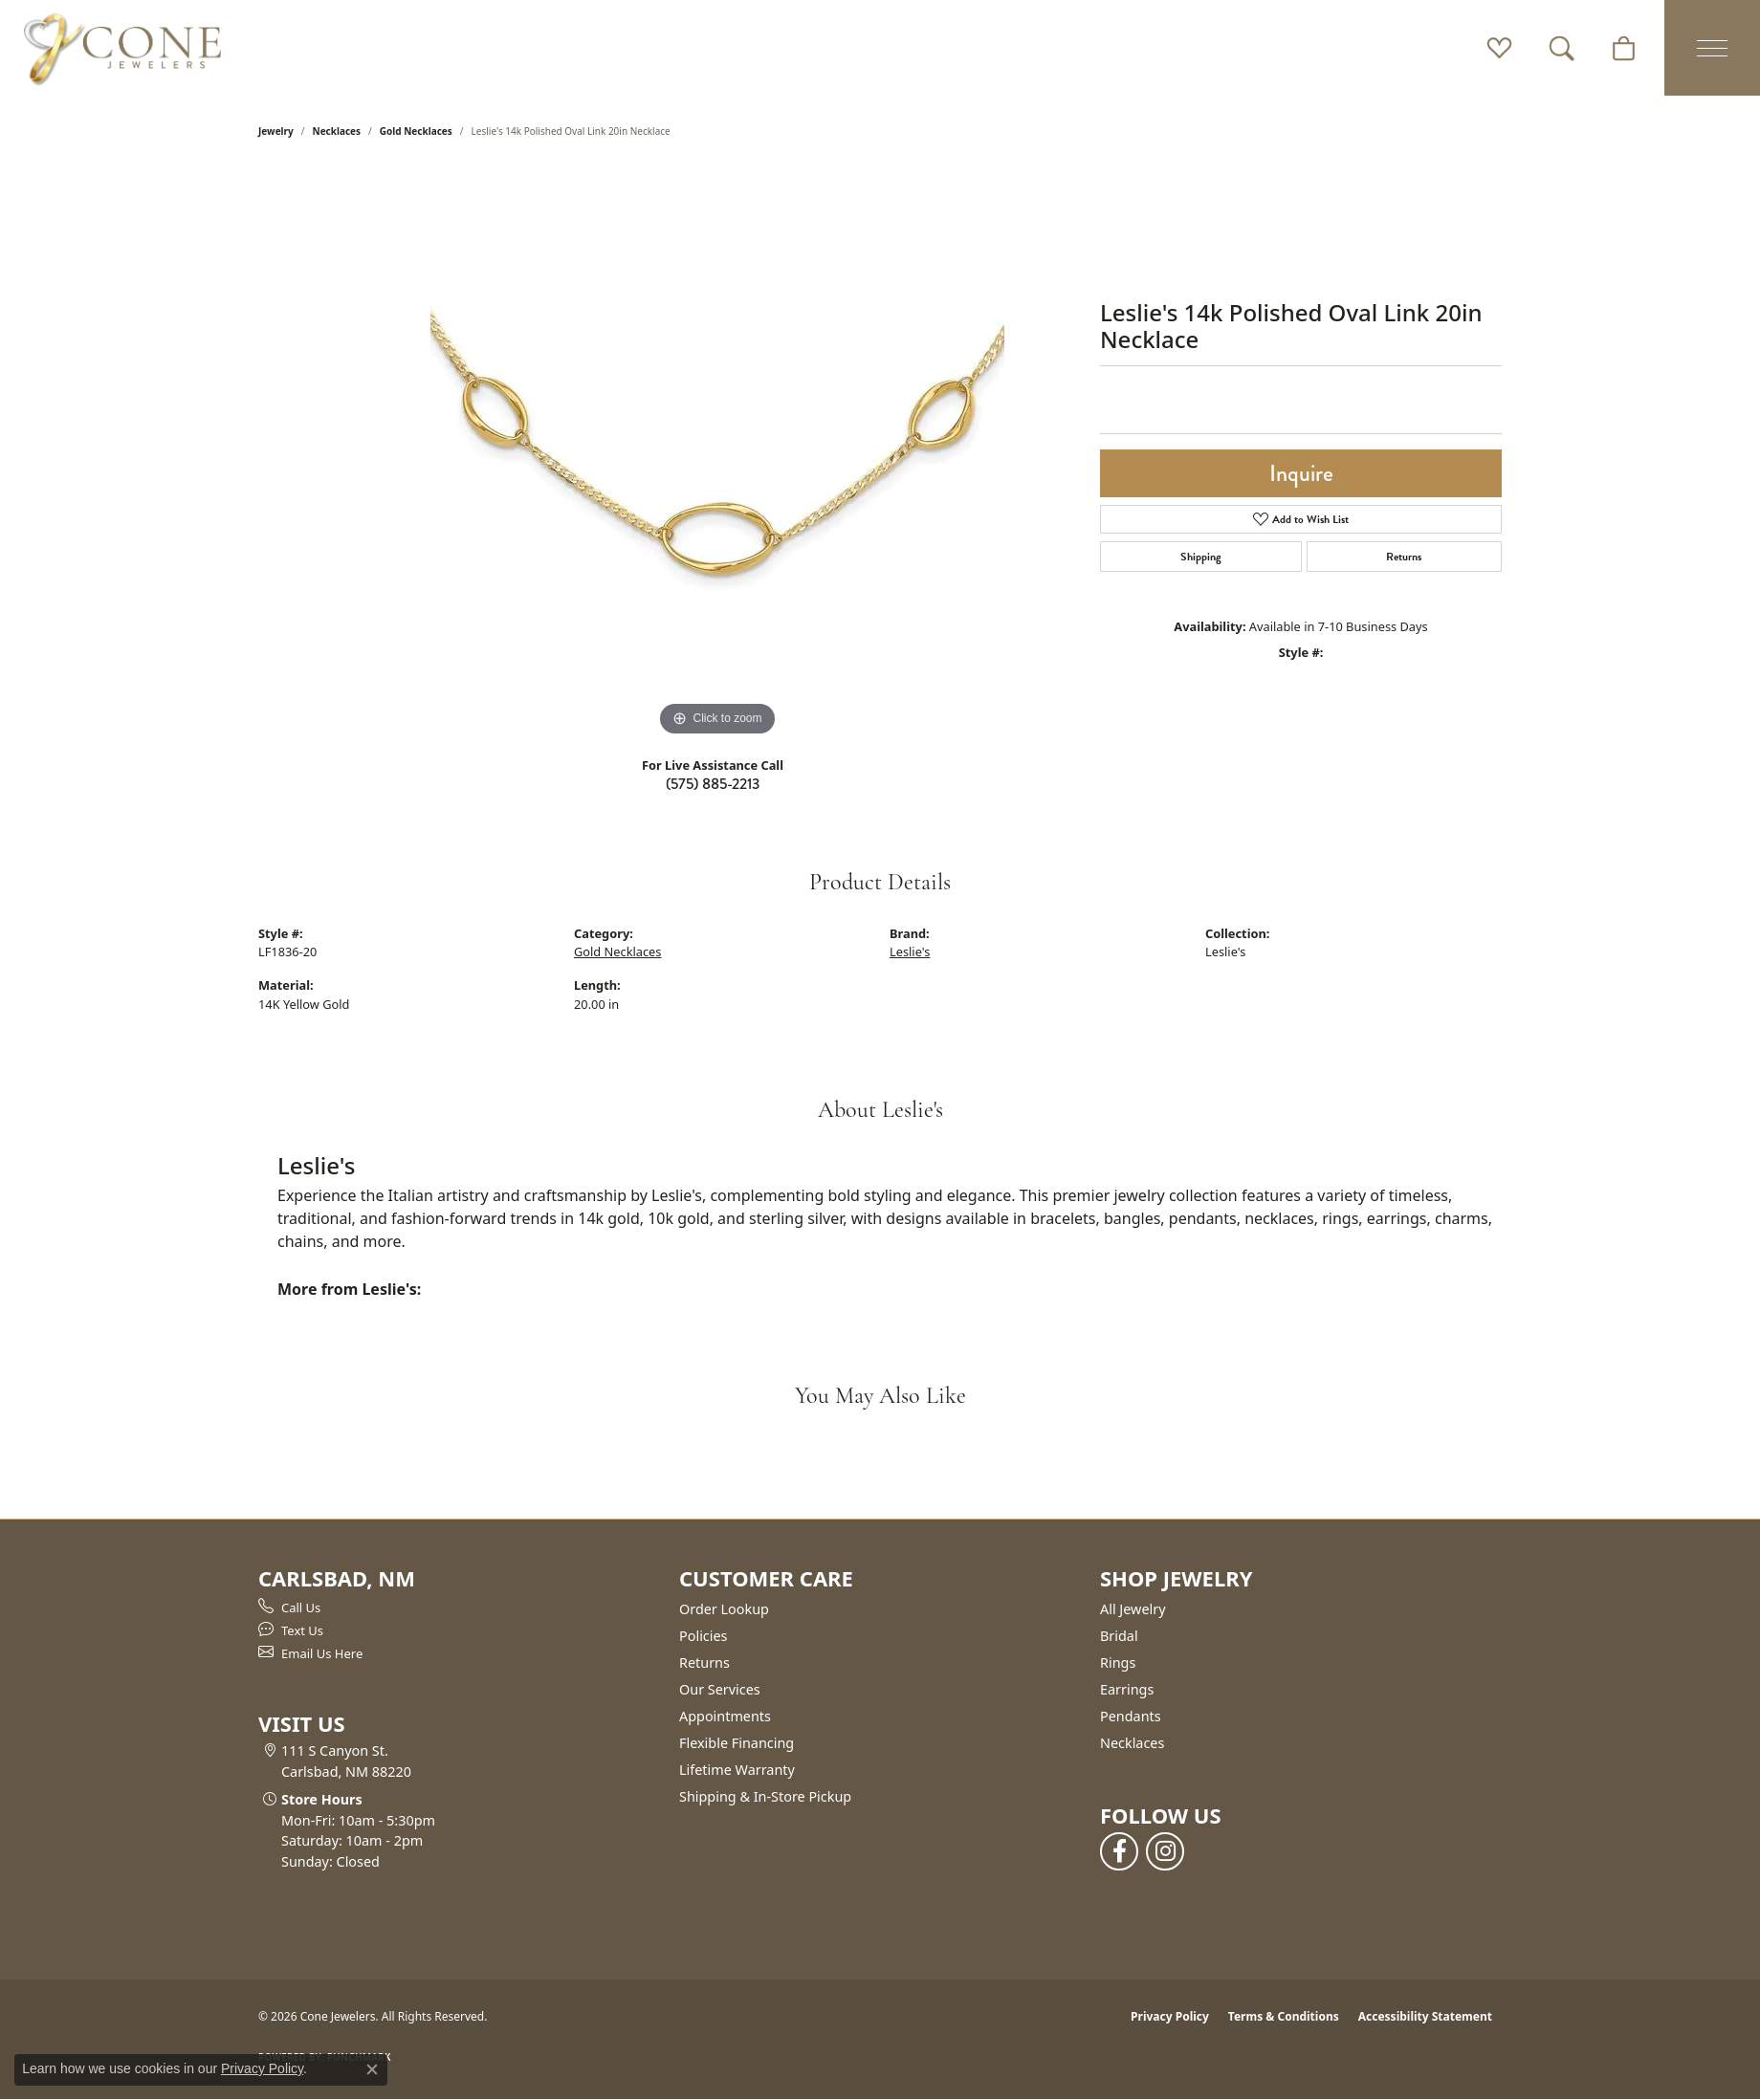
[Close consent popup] (372, 2069)
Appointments (725, 1716)
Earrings (1127, 1689)
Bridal (1119, 1636)
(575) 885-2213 (712, 784)
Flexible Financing (736, 1743)
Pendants (1130, 1716)
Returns (1403, 556)
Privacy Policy (1170, 2016)
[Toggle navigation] (1712, 48)
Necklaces (337, 131)
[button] (1499, 48)
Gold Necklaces (416, 131)
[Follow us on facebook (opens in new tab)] (1119, 1851)
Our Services (719, 1689)
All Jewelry (1133, 1609)
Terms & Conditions (1283, 2016)
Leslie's (910, 951)
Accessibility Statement (1425, 2016)
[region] (717, 454)
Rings (1117, 1662)
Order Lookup (724, 1609)
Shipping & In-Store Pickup (765, 1796)
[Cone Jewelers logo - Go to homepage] (122, 48)
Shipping (1200, 556)
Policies (703, 1636)
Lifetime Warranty (737, 1770)
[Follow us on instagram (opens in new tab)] (1165, 1851)
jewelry (276, 131)
